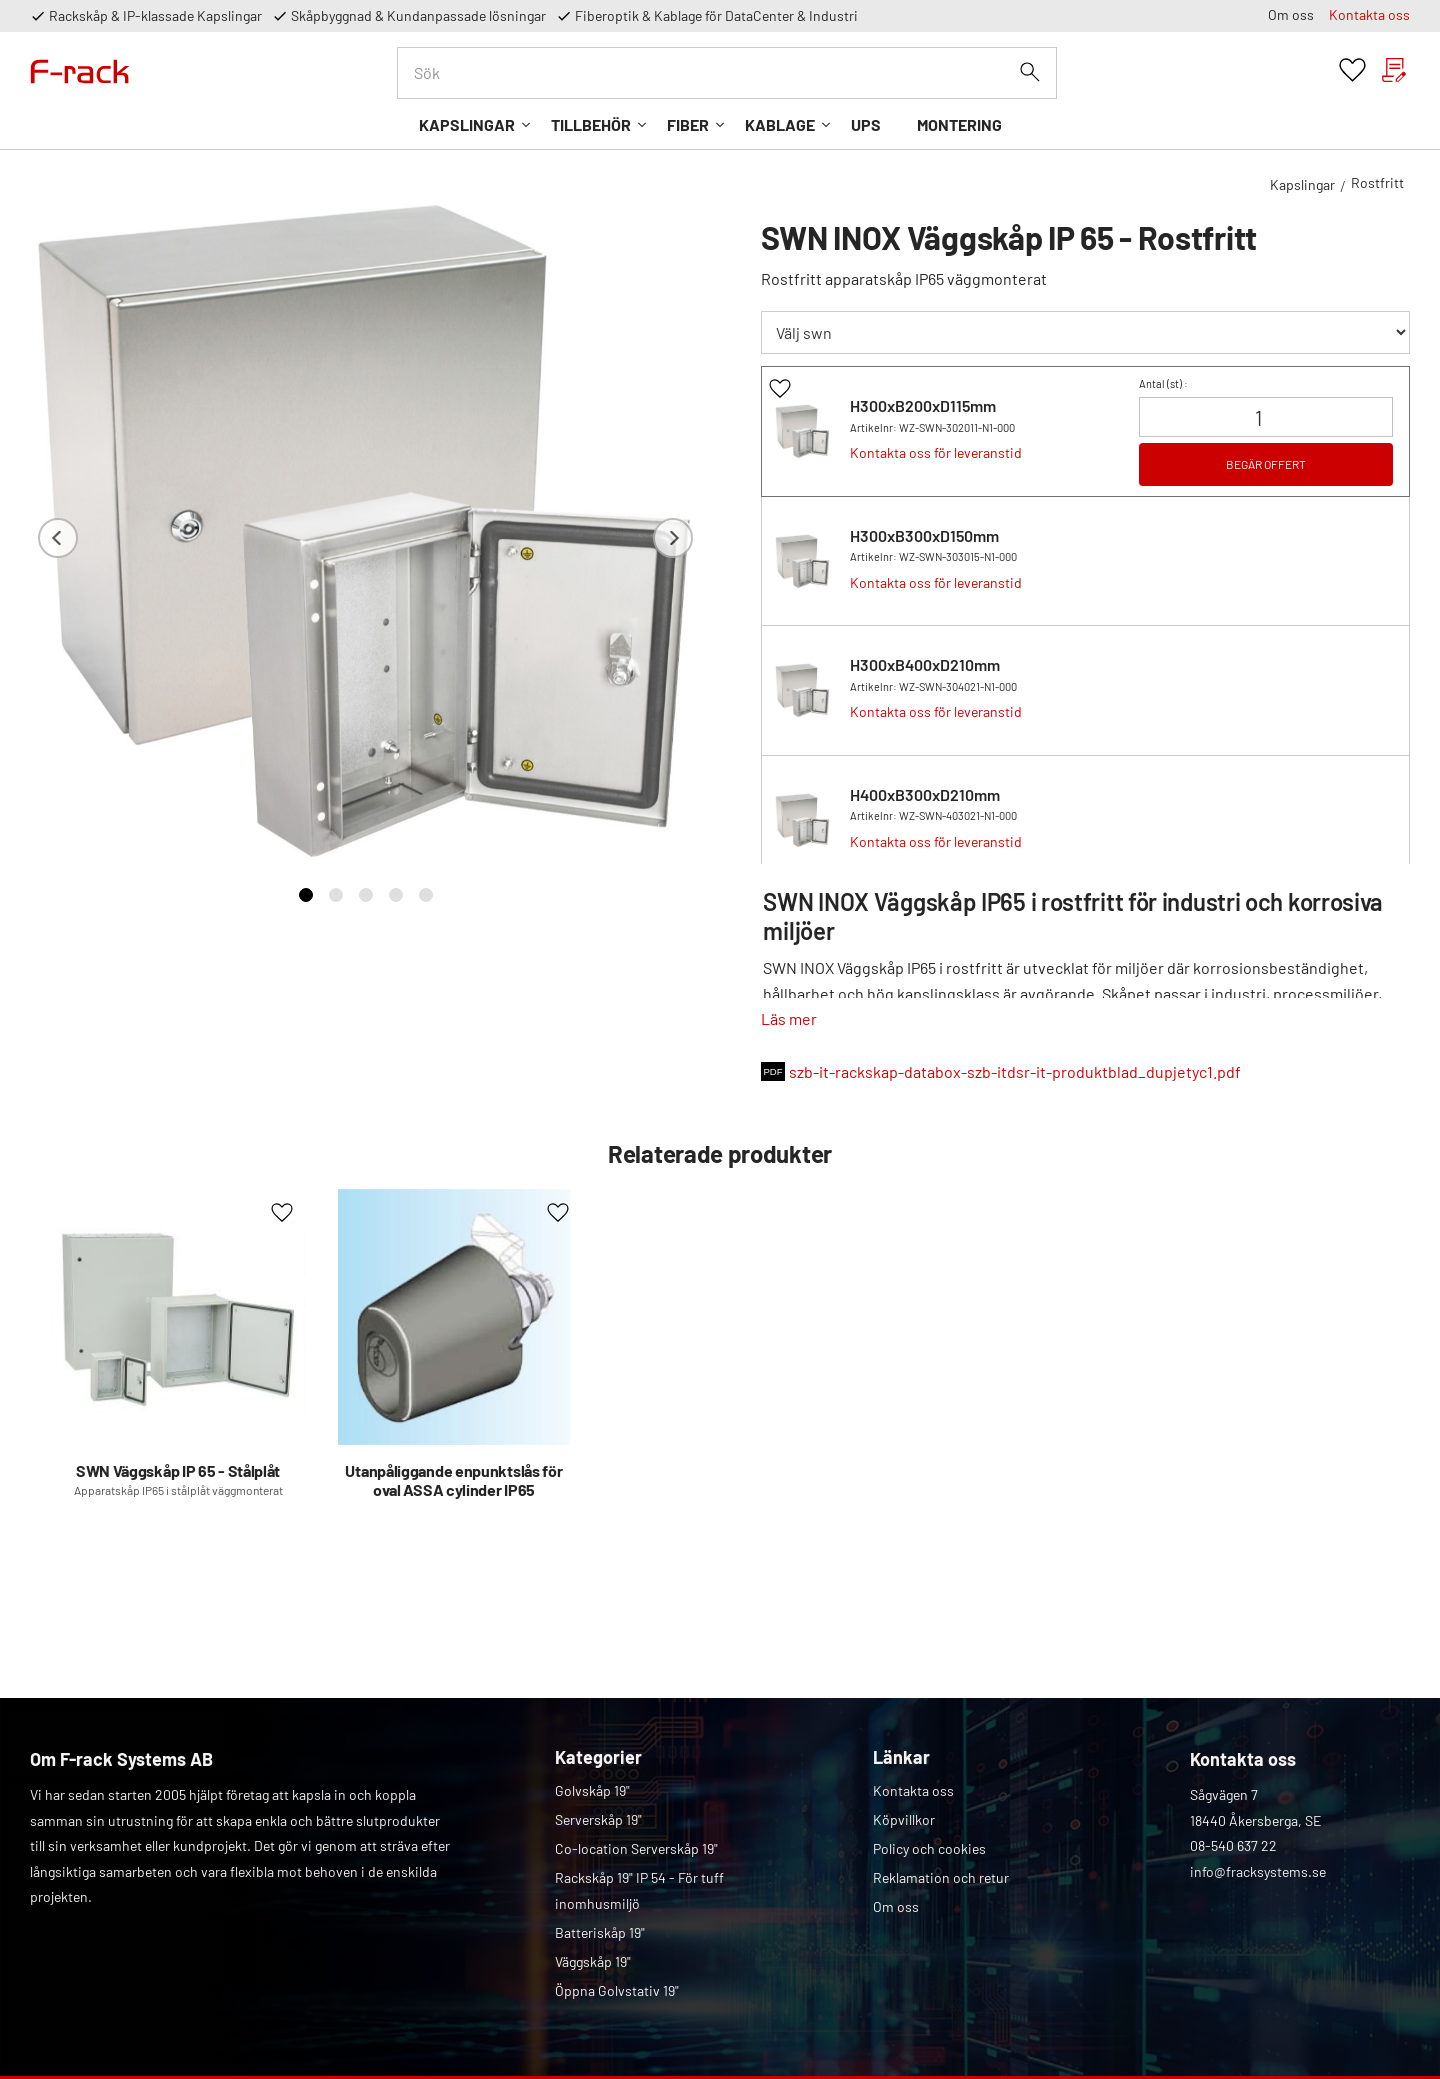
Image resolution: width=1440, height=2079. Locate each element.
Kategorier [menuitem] (598, 1757)
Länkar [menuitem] (901, 1757)
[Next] (673, 538)
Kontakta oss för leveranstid (936, 452)
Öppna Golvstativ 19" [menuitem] (617, 1990)
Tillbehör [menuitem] (591, 124)
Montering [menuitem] (959, 124)
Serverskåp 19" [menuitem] (598, 1819)
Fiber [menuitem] (688, 124)
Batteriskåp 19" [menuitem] (600, 1932)
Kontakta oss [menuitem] (1369, 14)
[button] (1352, 70)
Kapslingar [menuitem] (467, 124)
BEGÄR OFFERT (1266, 464)
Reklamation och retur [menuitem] (941, 1877)
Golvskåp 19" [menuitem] (592, 1790)
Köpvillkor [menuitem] (904, 1819)
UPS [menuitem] (866, 124)
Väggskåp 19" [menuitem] (593, 1961)
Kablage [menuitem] (780, 124)
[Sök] (1030, 72)
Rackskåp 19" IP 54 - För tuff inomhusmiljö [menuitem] (639, 1890)
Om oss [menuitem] (1291, 14)
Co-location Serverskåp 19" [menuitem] (636, 1848)
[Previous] (58, 538)
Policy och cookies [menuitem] (929, 1848)
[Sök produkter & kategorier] (727, 73)
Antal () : (1163, 383)
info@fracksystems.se (1258, 1871)
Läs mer (789, 1018)
